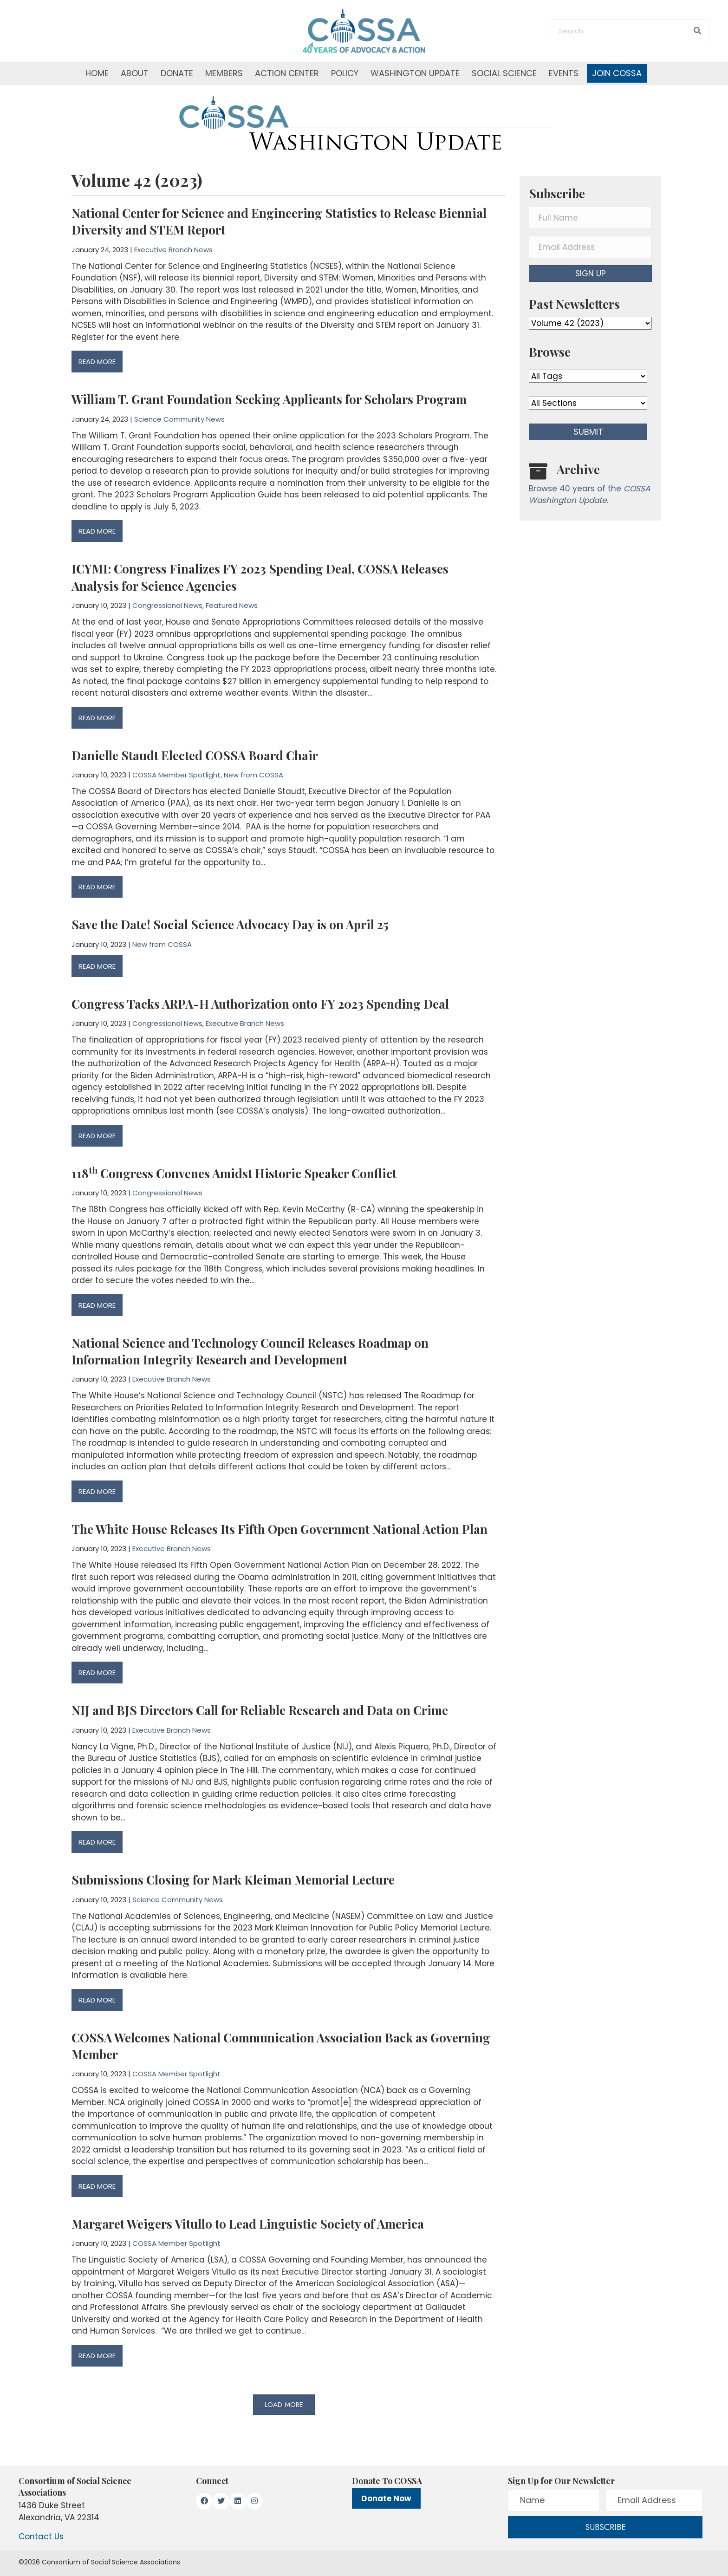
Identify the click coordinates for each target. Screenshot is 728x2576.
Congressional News (167, 605)
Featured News (232, 605)
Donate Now (386, 2498)
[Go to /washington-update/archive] (590, 486)
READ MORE (97, 361)
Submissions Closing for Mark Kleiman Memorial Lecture (233, 1880)
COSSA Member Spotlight (176, 775)
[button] (284, 2404)
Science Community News (179, 419)
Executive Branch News (173, 249)
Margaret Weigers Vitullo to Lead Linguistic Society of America (248, 2224)
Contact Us (41, 2536)
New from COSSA (253, 775)
